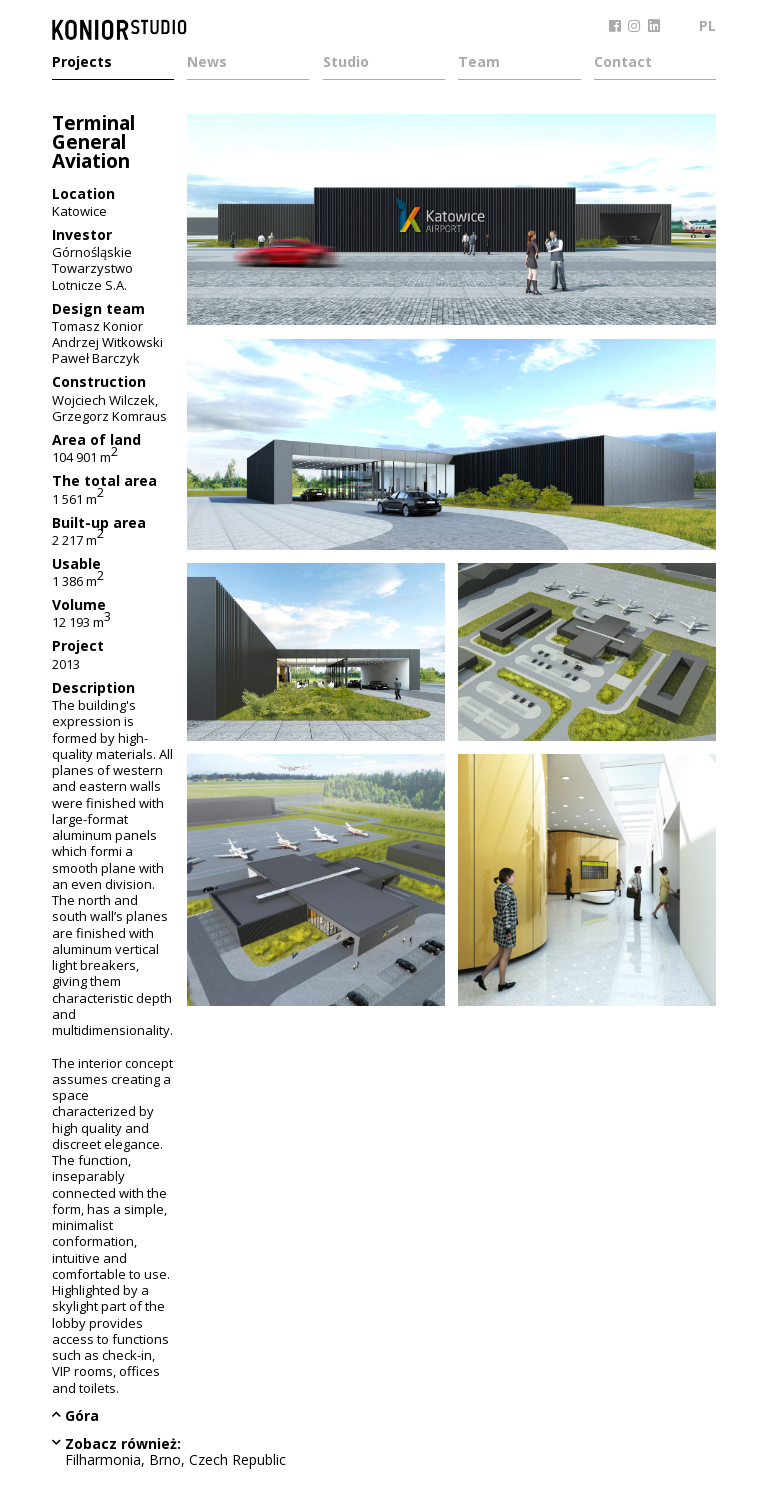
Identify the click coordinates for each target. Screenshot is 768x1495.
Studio (346, 63)
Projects (82, 63)
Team (479, 63)
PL (707, 25)
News (207, 63)
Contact (623, 63)
